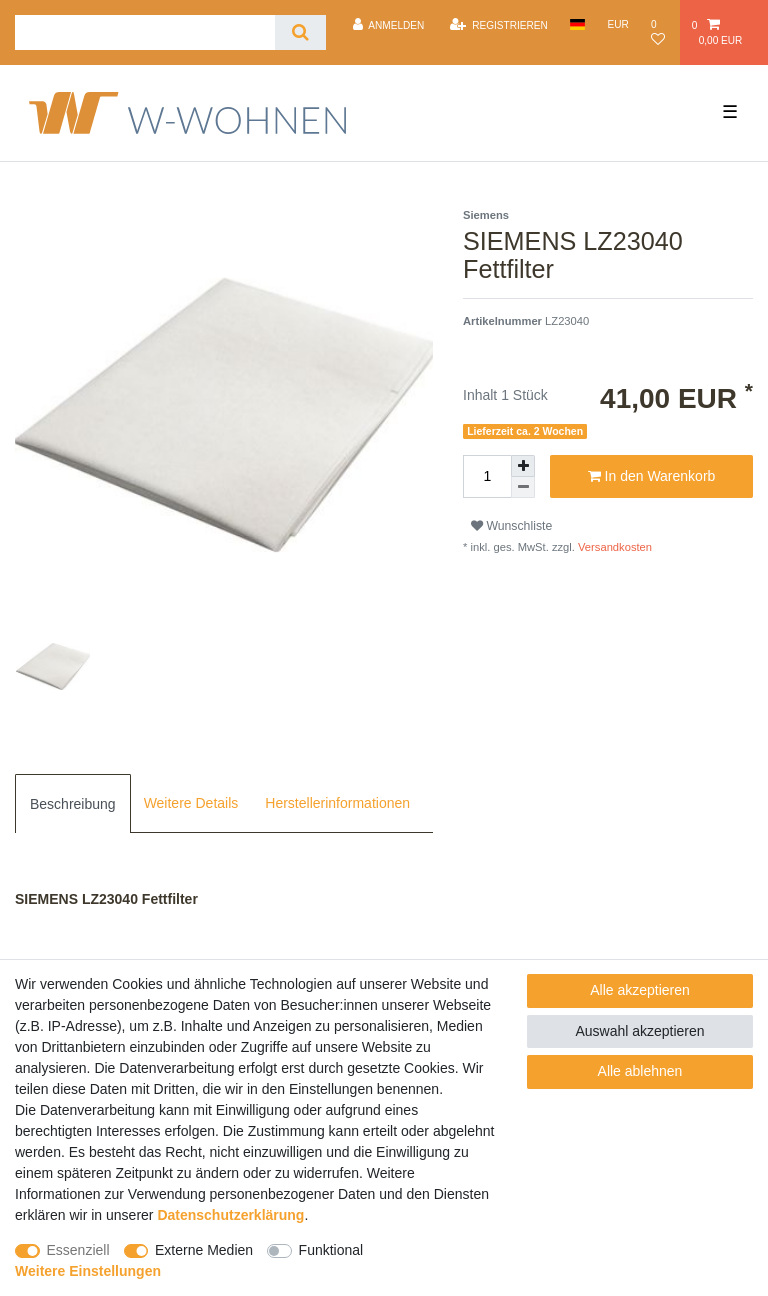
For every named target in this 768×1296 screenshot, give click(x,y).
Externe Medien (204, 1250)
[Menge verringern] (523, 487)
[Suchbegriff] (145, 32)
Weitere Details (191, 803)
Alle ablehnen (640, 1071)
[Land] (577, 24)
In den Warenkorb (652, 477)
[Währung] (618, 24)
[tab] (73, 803)
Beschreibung (73, 804)
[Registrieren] (499, 25)
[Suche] (300, 32)
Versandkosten (613, 547)
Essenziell (78, 1250)
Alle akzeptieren (640, 990)
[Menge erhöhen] (523, 466)
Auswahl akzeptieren (639, 1031)
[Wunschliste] (660, 32)
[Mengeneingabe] (487, 476)
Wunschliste (511, 526)
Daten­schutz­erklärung (230, 1215)
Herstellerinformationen (337, 803)
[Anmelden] (388, 25)
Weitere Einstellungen (88, 1271)
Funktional (331, 1250)
